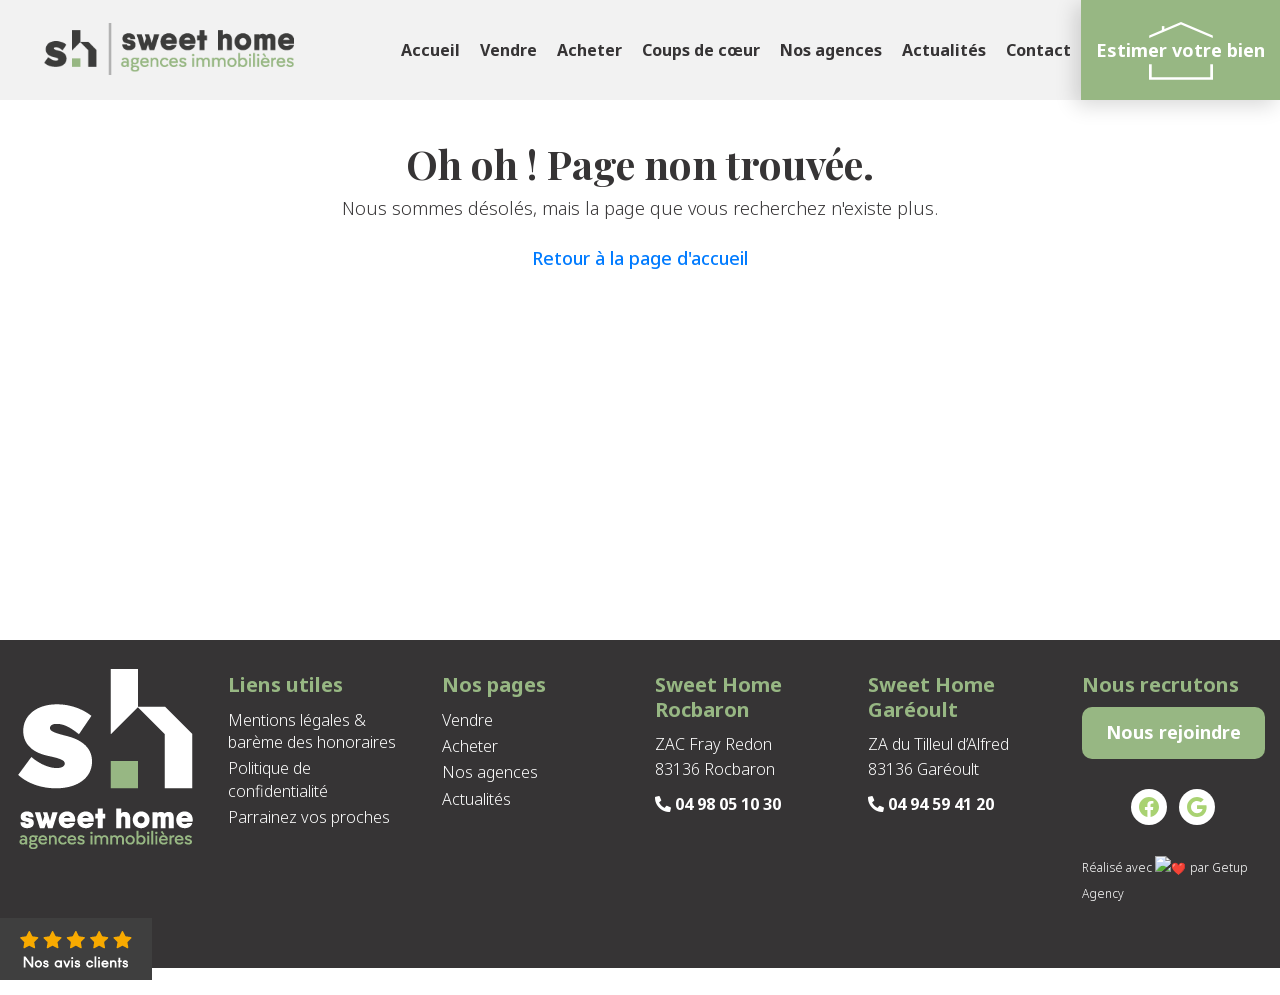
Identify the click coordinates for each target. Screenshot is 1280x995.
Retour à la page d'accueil (640, 258)
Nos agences (831, 50)
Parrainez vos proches (309, 817)
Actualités (944, 50)
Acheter (589, 50)
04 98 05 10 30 (718, 804)
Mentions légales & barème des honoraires (312, 731)
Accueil (430, 50)
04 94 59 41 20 (931, 804)
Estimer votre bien (1180, 50)
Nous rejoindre (1173, 746)
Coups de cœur (701, 50)
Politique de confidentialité (278, 779)
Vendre (508, 50)
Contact (1038, 50)
